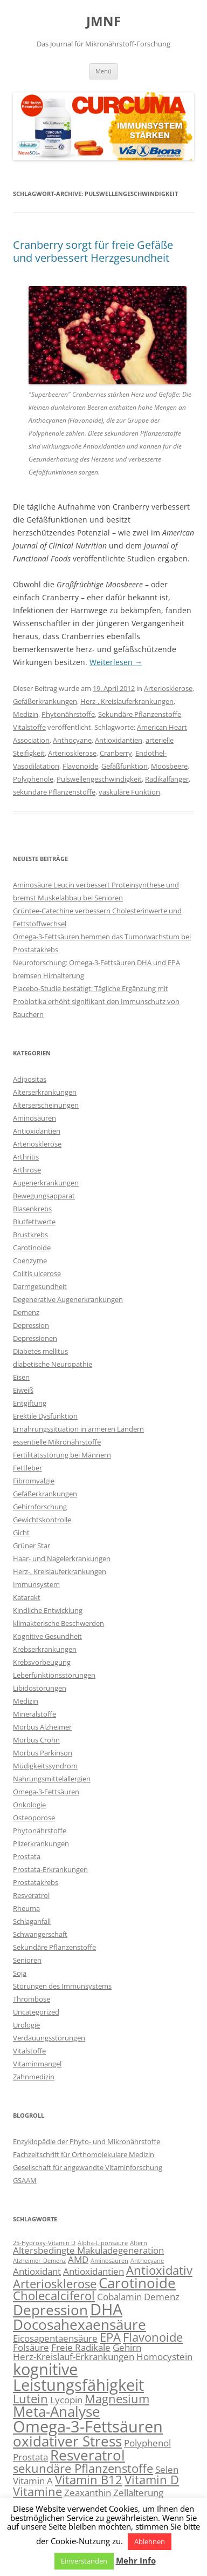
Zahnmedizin (33, 2077)
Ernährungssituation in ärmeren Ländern (78, 1429)
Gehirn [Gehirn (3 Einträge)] (127, 2347)
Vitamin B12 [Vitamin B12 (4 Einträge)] (88, 2479)
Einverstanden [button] (84, 2561)
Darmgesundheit (40, 1286)
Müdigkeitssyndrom (45, 1766)
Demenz (26, 1312)
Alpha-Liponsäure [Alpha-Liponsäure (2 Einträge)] (103, 2243)
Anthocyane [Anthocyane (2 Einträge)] (147, 2261)
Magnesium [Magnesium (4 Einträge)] (117, 2398)
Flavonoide (80, 766)
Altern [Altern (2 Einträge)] (138, 2243)
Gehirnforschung (40, 1506)
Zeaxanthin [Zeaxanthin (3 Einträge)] (87, 2492)
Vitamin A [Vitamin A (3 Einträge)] (33, 2481)
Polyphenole (33, 779)
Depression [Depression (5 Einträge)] (50, 2310)
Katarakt (26, 1597)
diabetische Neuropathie (52, 1364)
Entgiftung (29, 1403)
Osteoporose (34, 1817)
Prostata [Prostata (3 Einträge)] (30, 2457)
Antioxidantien (118, 740)
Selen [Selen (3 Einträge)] (166, 2469)
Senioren (27, 1960)
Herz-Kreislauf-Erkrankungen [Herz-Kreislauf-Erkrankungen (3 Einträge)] (73, 2356)
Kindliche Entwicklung (47, 1610)
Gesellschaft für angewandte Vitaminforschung (87, 2167)
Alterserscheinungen (46, 1105)
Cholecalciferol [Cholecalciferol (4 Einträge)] (54, 2295)
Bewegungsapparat (44, 1196)
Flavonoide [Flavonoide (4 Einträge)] (153, 2337)
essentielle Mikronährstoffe (57, 1442)
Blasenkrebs (32, 1209)
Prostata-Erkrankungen (50, 1869)
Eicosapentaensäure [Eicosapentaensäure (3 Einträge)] (55, 2338)
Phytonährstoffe (68, 714)
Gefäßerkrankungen (45, 701)
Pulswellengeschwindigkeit (99, 779)
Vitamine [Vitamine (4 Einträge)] (37, 2491)
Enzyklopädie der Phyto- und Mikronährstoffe (86, 2141)
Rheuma (26, 1908)
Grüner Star (31, 1545)
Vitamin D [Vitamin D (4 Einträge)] (152, 2479)
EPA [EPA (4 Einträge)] (110, 2337)
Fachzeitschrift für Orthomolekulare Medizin (83, 2154)
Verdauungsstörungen (49, 2038)
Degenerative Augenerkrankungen (68, 1299)
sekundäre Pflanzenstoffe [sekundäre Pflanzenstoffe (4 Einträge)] (83, 2468)
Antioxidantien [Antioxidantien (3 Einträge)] (93, 2271)
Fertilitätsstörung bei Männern (62, 1455)
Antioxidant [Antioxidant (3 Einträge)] (37, 2271)
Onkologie (29, 1804)
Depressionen (35, 1338)
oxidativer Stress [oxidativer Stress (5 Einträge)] (67, 2441)
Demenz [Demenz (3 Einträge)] (162, 2296)
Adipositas (29, 1079)
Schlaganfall (32, 1921)
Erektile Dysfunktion (45, 1416)
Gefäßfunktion (124, 766)
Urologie (26, 2025)
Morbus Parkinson (42, 1753)
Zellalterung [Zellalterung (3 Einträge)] (138, 2492)
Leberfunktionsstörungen (54, 1675)
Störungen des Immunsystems (62, 1986)
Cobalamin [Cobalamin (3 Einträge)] (119, 2296)
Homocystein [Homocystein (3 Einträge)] (164, 2356)
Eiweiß (23, 1390)
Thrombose (31, 1999)
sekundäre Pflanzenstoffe (54, 792)
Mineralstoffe (34, 1714)
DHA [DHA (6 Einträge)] (106, 2309)
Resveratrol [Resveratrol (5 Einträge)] (87, 2455)
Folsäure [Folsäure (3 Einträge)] (31, 2347)
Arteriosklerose (168, 688)
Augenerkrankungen (46, 1183)
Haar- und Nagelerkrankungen (62, 1558)
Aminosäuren (34, 1118)
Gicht (21, 1532)
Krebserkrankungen (45, 1649)
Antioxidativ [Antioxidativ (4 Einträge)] (159, 2270)
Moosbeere (169, 766)
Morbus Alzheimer (42, 1727)
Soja (19, 1973)
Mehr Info (136, 2560)
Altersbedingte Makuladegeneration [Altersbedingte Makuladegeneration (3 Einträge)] (88, 2250)
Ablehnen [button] (149, 2541)
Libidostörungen (39, 1688)
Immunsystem (36, 1584)
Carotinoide (32, 1247)
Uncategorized (36, 2012)
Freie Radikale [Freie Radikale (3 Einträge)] (81, 2347)
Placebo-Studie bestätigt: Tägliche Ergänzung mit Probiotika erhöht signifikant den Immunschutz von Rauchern (96, 1001)
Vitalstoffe (29, 727)
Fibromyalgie (33, 1481)
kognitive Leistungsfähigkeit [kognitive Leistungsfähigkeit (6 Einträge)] (78, 2377)
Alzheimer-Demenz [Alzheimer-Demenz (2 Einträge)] (39, 2261)
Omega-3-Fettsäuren (46, 1792)
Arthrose (27, 1170)
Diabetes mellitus (40, 1351)
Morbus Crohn (36, 1740)
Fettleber (27, 1468)
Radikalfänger (167, 779)
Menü (103, 71)
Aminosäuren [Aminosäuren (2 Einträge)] (109, 2261)
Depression (31, 1325)
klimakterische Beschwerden (58, 1623)
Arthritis (26, 1157)
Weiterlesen (115, 662)
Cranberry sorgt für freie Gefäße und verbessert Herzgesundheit (93, 251)
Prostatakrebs (35, 1882)
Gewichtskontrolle (42, 1519)
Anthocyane (72, 740)
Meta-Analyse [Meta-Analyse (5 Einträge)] (56, 2411)
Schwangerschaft (40, 1934)
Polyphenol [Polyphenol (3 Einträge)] (147, 2443)
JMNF (103, 21)
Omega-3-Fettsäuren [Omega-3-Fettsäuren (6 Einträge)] (88, 2426)
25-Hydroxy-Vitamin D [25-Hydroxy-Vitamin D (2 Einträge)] (44, 2243)
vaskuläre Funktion (129, 792)
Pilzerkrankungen (41, 1843)
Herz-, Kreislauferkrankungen (127, 701)
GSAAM (25, 2180)
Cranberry (116, 753)
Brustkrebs (30, 1234)
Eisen (21, 1377)
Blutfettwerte (34, 1221)
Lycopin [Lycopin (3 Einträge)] (66, 2400)
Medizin (25, 714)
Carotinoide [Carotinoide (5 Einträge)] (137, 2283)
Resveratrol (31, 1895)
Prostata (26, 1856)
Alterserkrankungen (45, 1092)
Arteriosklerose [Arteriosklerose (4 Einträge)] (54, 2284)
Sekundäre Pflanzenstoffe (139, 714)
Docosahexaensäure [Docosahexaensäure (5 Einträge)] (79, 2324)
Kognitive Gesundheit (47, 1636)
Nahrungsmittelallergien (52, 1779)
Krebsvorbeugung (42, 1662)
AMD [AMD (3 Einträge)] (78, 2259)
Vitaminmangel (37, 2064)
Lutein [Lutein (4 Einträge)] (30, 2398)
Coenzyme (30, 1260)
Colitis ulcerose (37, 1273)
